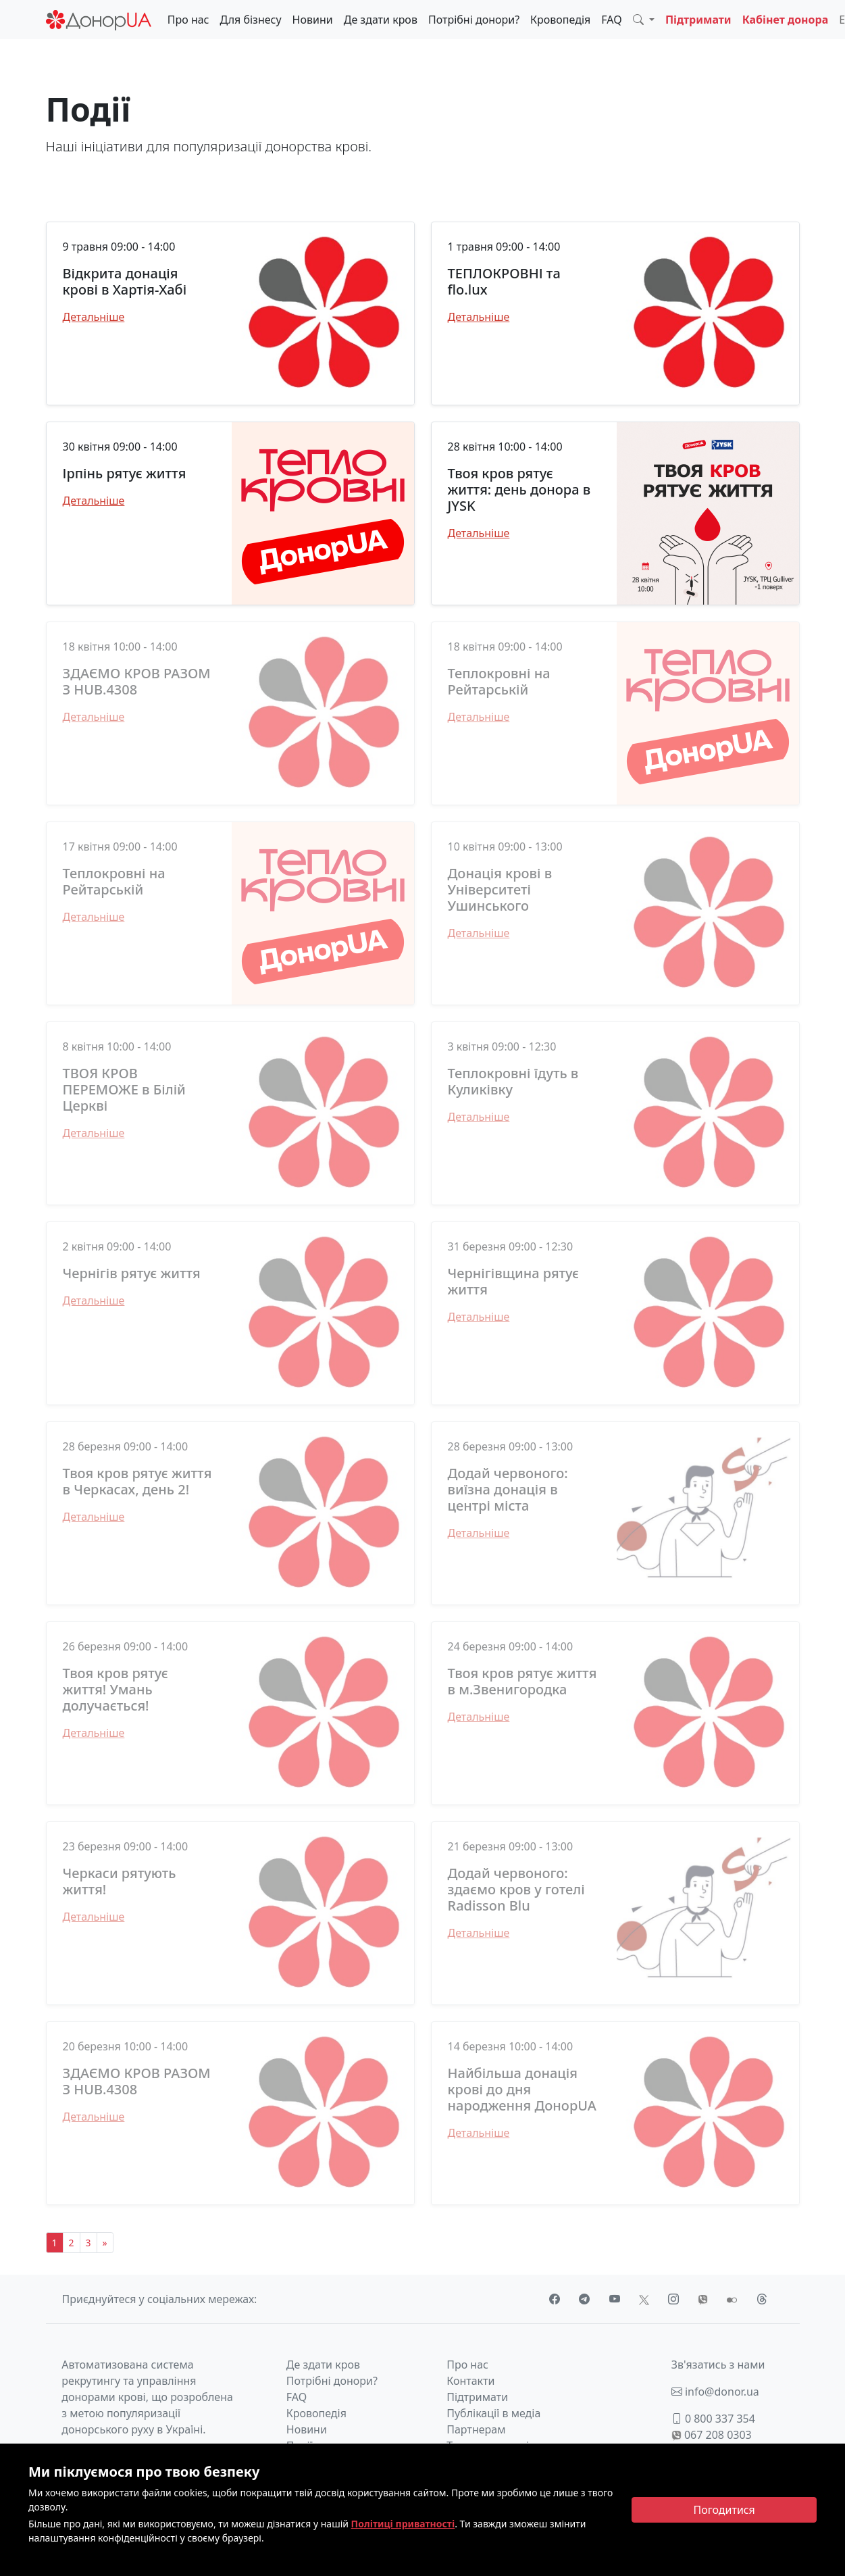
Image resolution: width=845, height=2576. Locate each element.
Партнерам (475, 2429)
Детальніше (94, 316)
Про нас (188, 19)
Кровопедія (560, 19)
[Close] (724, 2510)
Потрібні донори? (473, 19)
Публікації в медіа (493, 2413)
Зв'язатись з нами (718, 2364)
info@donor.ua (715, 2391)
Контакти (470, 2380)
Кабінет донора (785, 19)
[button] (644, 19)
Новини (312, 19)
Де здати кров (380, 19)
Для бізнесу (251, 19)
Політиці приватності (403, 2523)
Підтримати (698, 19)
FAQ (611, 19)
